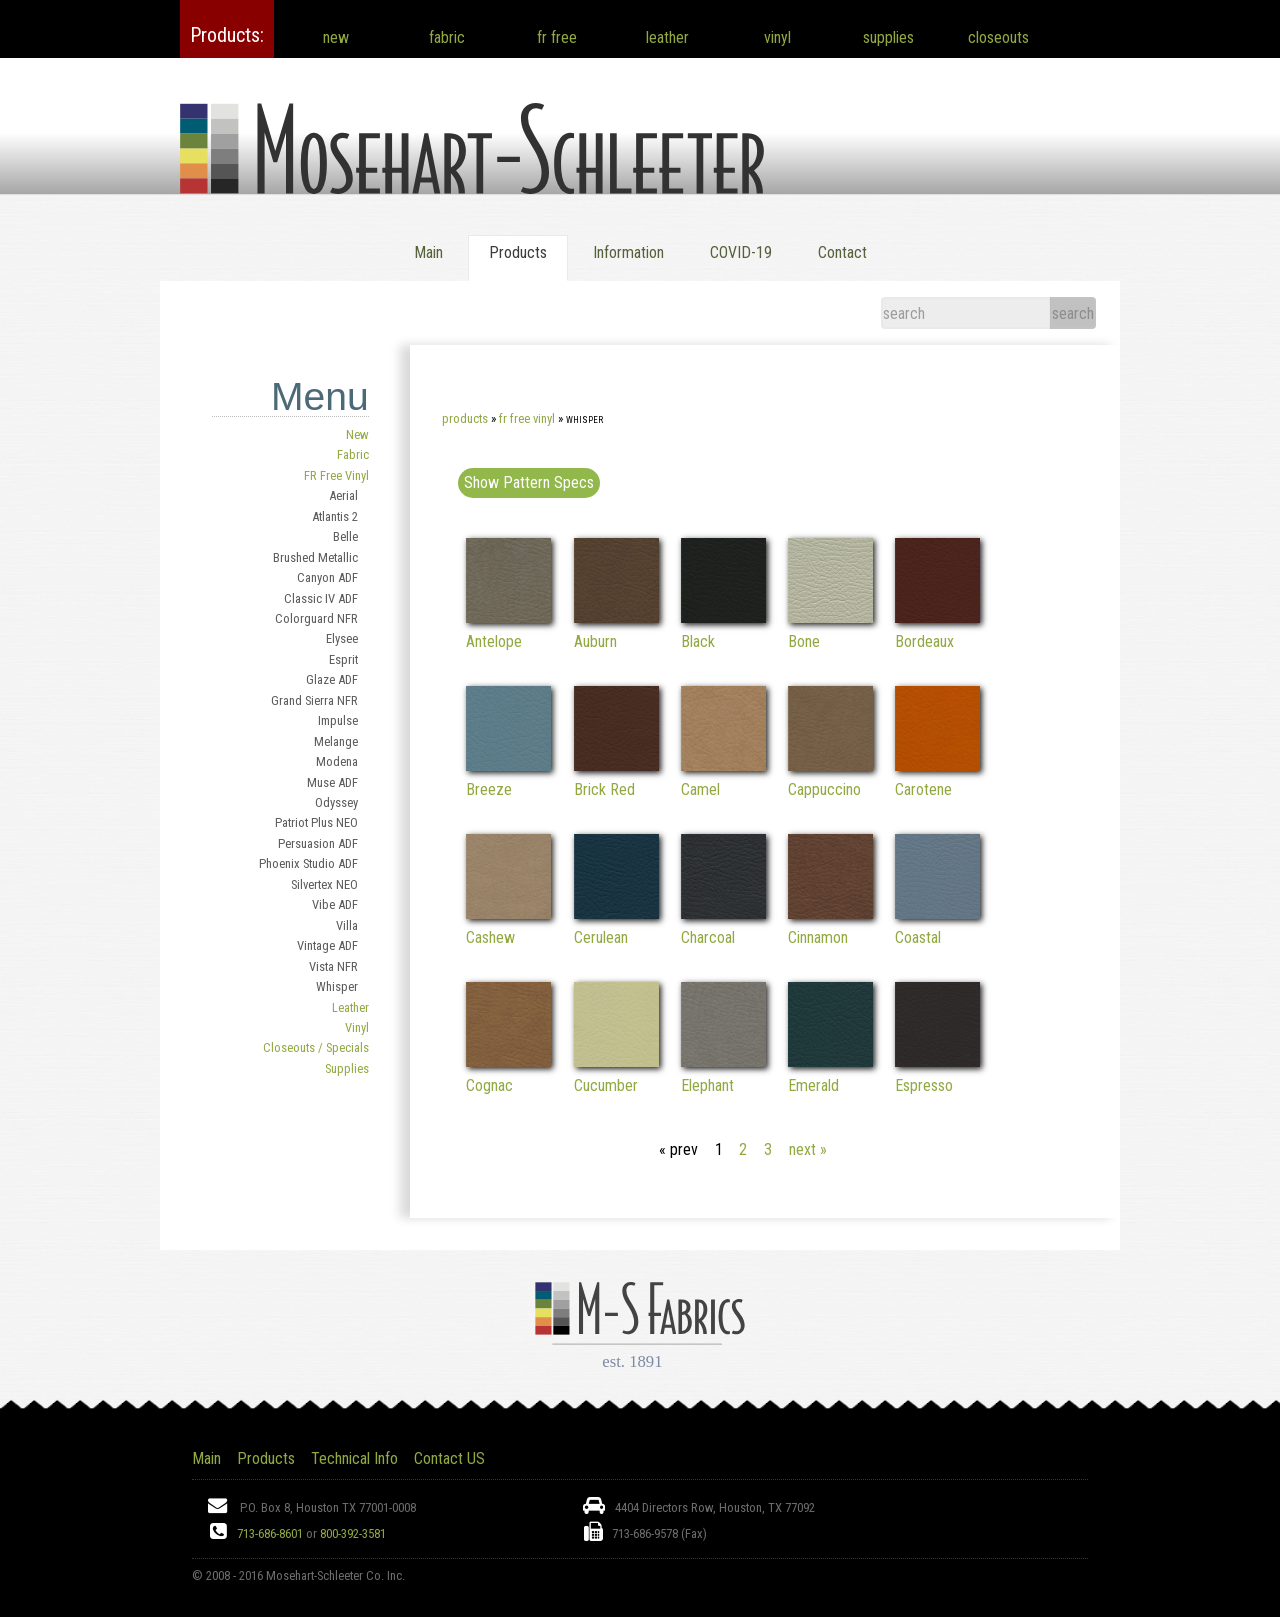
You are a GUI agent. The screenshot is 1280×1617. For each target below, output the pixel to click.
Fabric (353, 454)
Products (465, 418)
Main (428, 252)
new (336, 37)
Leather (350, 1007)
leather (667, 37)
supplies (888, 37)
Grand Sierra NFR (314, 700)
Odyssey (336, 802)
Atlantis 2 (335, 516)
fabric (447, 37)
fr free (557, 37)
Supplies (347, 1068)
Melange (336, 741)
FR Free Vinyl (336, 475)
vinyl (777, 37)
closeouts (998, 37)
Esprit (343, 659)
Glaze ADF (332, 679)
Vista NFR (333, 966)
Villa (347, 925)
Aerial (343, 495)
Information (628, 252)
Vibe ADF (335, 904)
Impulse (338, 720)
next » (808, 1149)
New (357, 434)
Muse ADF (332, 782)
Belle (345, 536)
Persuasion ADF (318, 843)
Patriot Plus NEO (316, 822)
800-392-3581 (353, 1533)
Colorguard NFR (316, 618)
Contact (842, 252)
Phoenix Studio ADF (308, 863)
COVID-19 (741, 252)
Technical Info (354, 1458)
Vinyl (357, 1027)
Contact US (449, 1458)
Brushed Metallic (315, 557)
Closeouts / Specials (316, 1047)
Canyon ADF (327, 577)
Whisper (337, 986)
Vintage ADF (327, 945)
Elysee (342, 638)
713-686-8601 (270, 1533)
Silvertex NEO (324, 884)
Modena (337, 761)
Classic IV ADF (321, 598)
